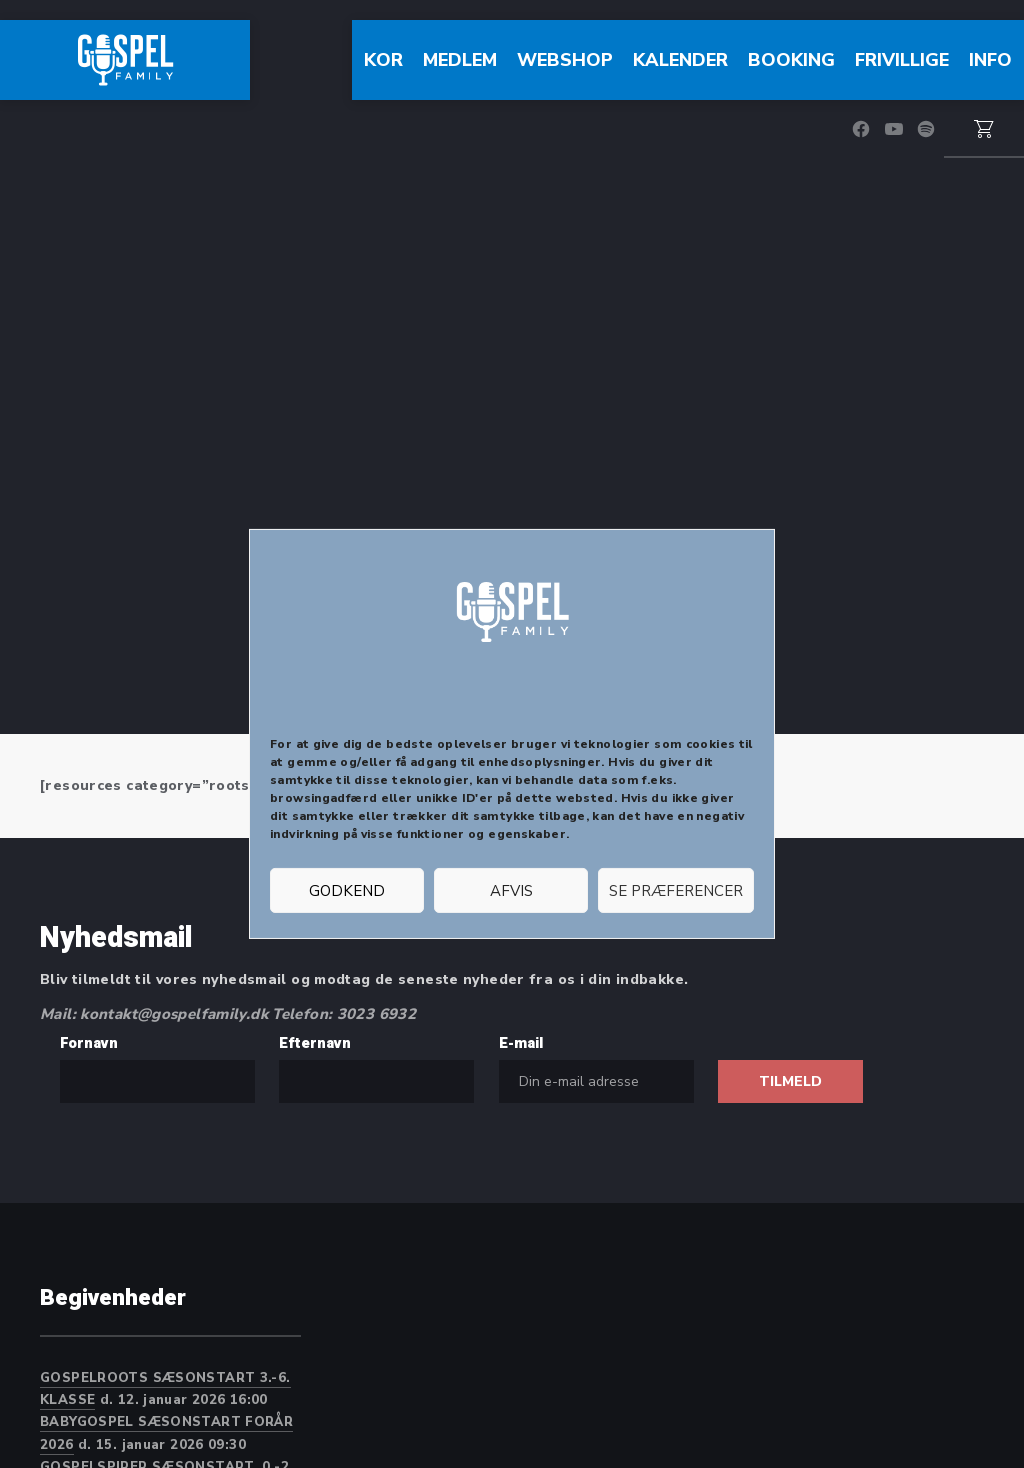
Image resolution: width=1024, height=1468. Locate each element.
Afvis (511, 891)
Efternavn (315, 1043)
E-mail (521, 1043)
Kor (383, 60)
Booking (791, 60)
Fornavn (89, 1043)
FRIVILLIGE (902, 60)
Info (990, 60)
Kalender (680, 60)
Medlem (460, 60)
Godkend (347, 891)
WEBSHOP (565, 60)
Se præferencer (676, 891)
